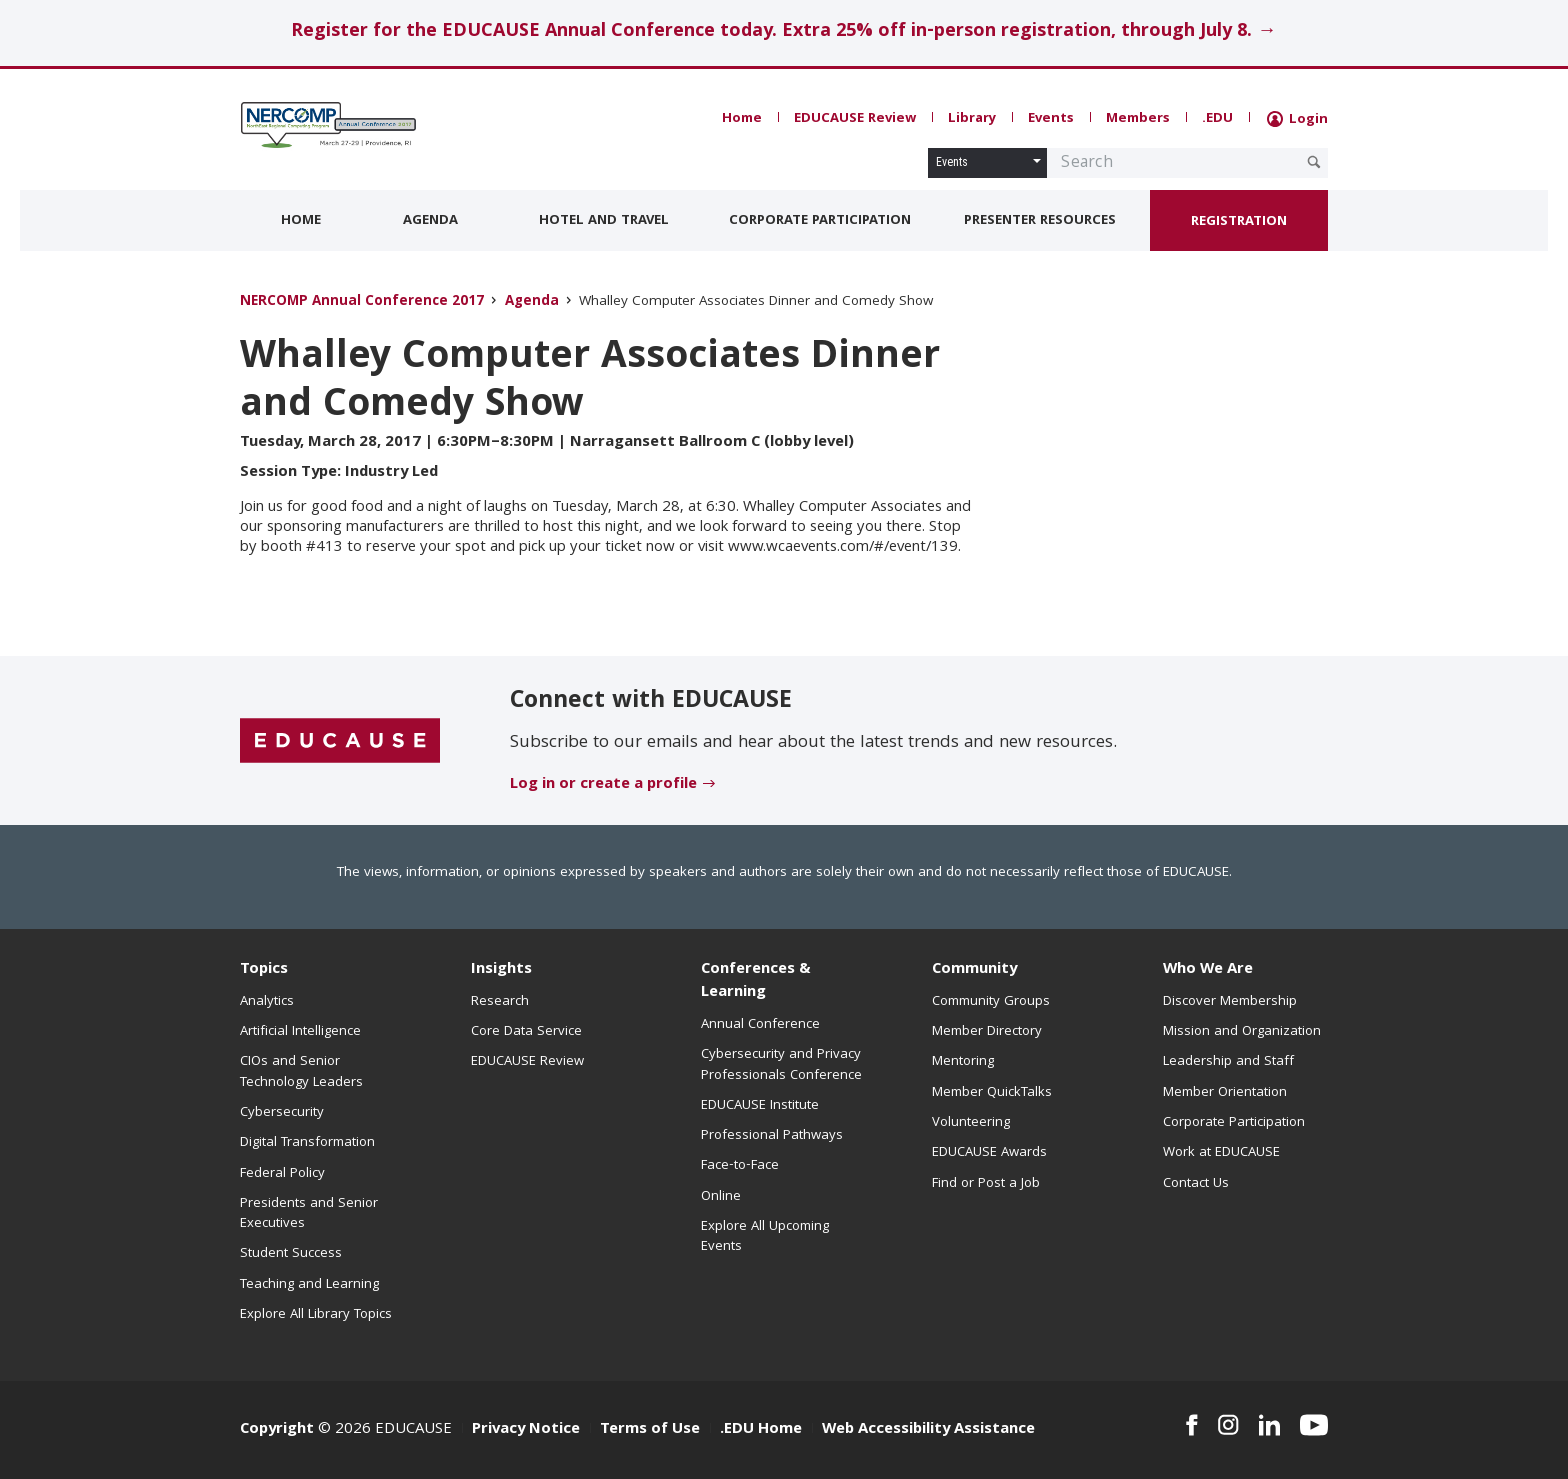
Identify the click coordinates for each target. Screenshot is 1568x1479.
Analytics (267, 1002)
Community (974, 970)
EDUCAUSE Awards (989, 1153)
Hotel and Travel (604, 221)
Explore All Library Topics (316, 1315)
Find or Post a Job (986, 1184)
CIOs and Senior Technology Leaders (301, 1072)
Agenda (430, 221)
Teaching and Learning (309, 1285)
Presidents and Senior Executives (309, 1214)
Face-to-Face (740, 1166)
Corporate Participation (820, 221)
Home (742, 119)
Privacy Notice (526, 1430)
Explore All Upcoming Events (765, 1237)
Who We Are (1208, 970)
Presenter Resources (1040, 221)
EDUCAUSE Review (855, 119)
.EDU (1217, 119)
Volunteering (971, 1123)
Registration (1239, 222)
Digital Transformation (307, 1143)
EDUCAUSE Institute (760, 1106)
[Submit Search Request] (1314, 162)
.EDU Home (761, 1430)
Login (1297, 120)
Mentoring (963, 1062)
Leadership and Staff (1228, 1062)
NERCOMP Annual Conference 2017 (362, 302)
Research (500, 1002)
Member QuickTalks (992, 1093)
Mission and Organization (1242, 1032)
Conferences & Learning (756, 981)
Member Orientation (1225, 1093)
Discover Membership (1230, 1002)
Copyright (277, 1430)
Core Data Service (526, 1032)
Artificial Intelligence (300, 1032)
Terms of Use (650, 1430)
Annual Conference (760, 1025)
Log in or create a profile (603, 785)
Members (1138, 119)
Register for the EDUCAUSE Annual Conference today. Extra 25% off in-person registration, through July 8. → (783, 32)
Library (972, 119)
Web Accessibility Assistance (928, 1430)
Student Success (291, 1254)
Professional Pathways (772, 1136)
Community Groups (991, 1002)
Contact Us (1196, 1184)
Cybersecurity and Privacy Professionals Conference (781, 1065)
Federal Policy (282, 1174)
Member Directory (987, 1032)
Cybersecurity (282, 1113)
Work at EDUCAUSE (1221, 1153)
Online (721, 1197)
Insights (501, 970)
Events (1051, 119)
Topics (264, 970)
